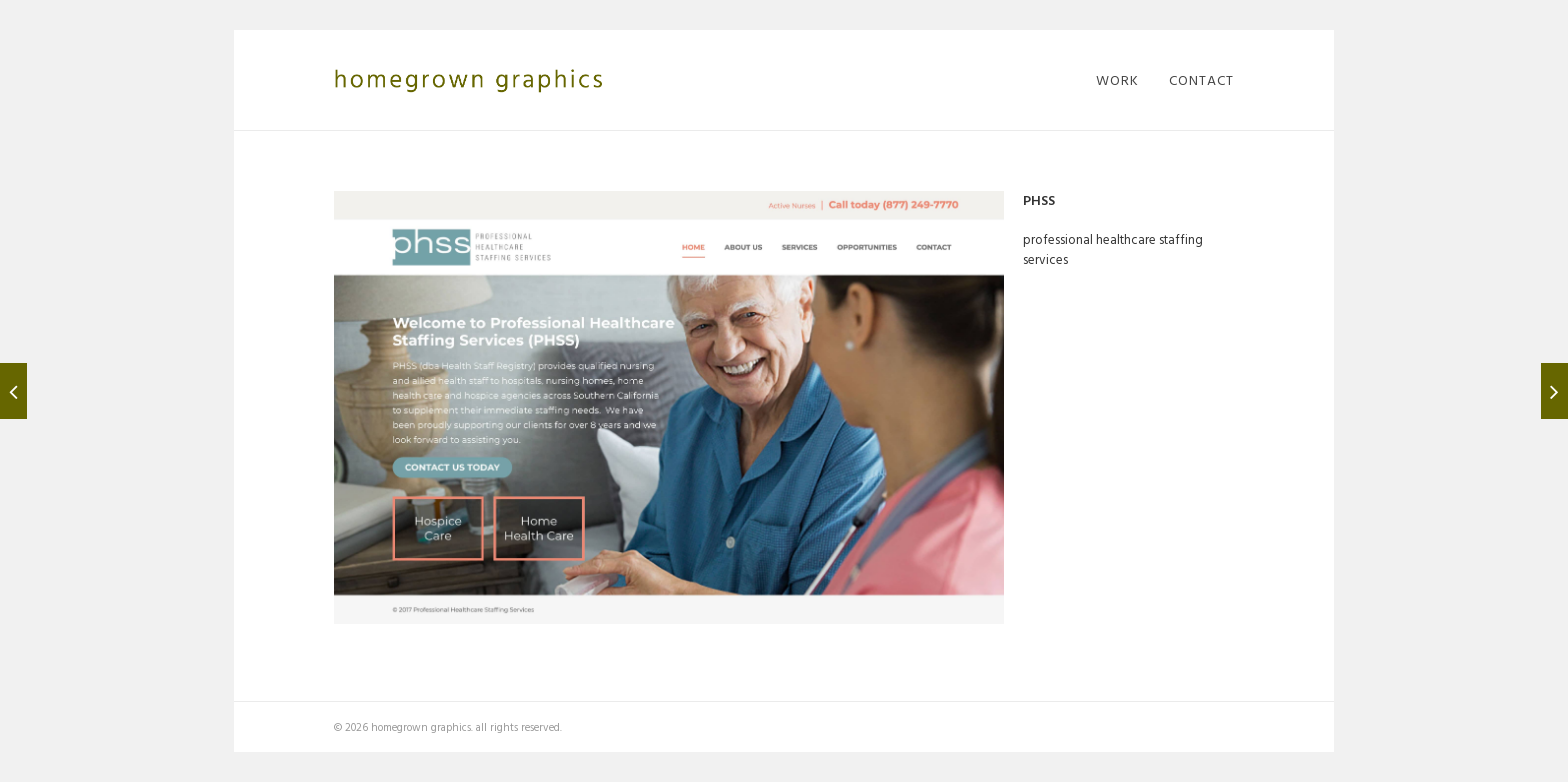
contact (1201, 80)
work (1117, 80)
